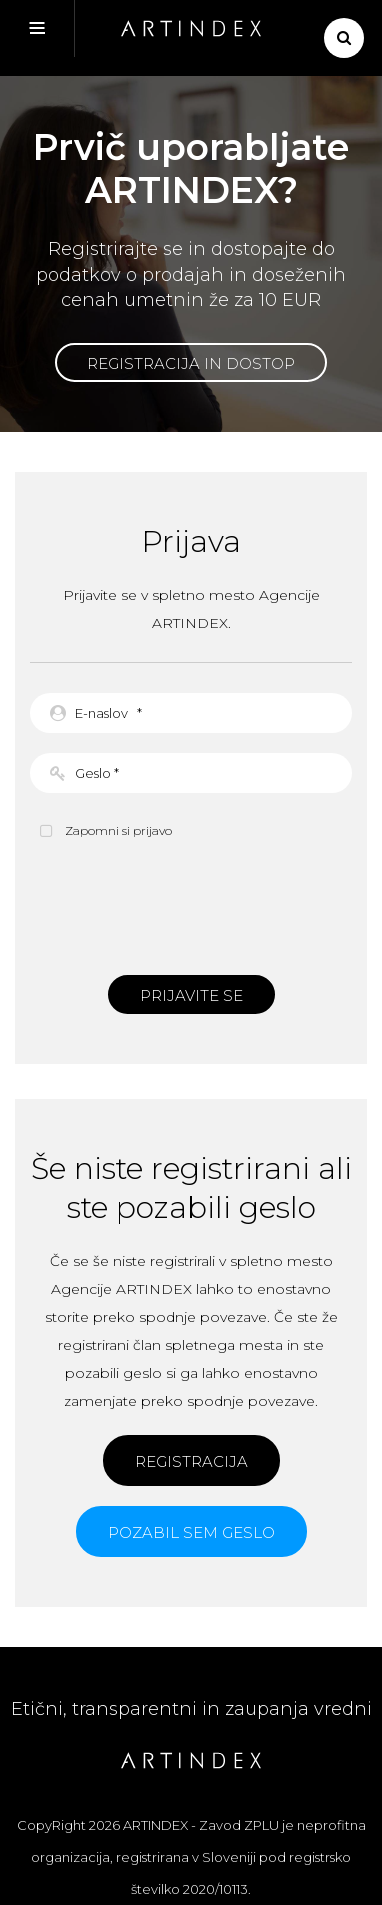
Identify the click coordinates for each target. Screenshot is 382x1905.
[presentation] (191, 905)
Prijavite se (191, 995)
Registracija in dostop (191, 363)
